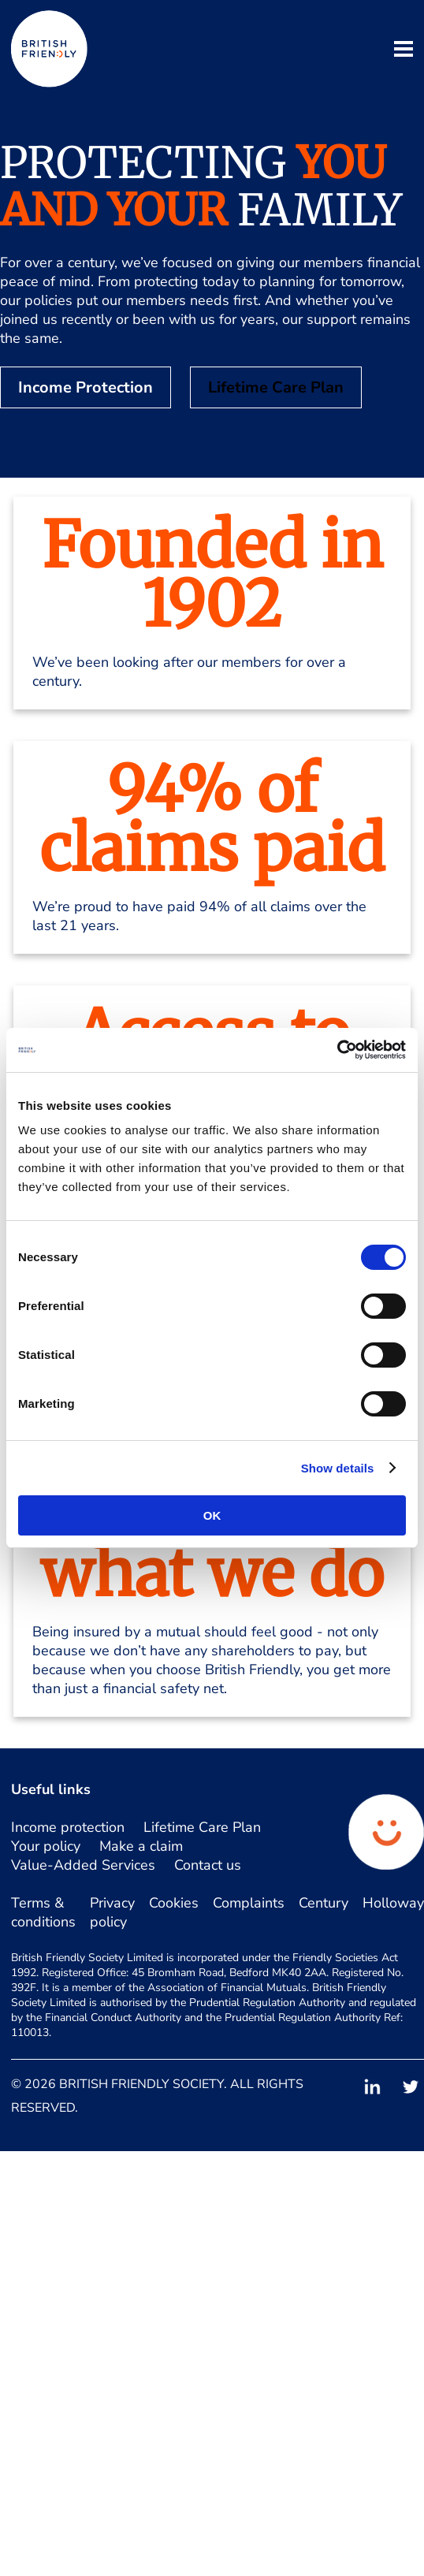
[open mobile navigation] (403, 51)
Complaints (249, 1902)
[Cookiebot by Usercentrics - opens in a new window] (337, 1050)
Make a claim (141, 1846)
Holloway (393, 1902)
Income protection (68, 1827)
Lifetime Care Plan (276, 387)
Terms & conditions (43, 1912)
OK (212, 1515)
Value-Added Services (83, 1865)
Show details (337, 1468)
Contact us (207, 1865)
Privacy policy (112, 1912)
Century (323, 1902)
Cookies (174, 1902)
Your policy (45, 1846)
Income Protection (85, 387)
